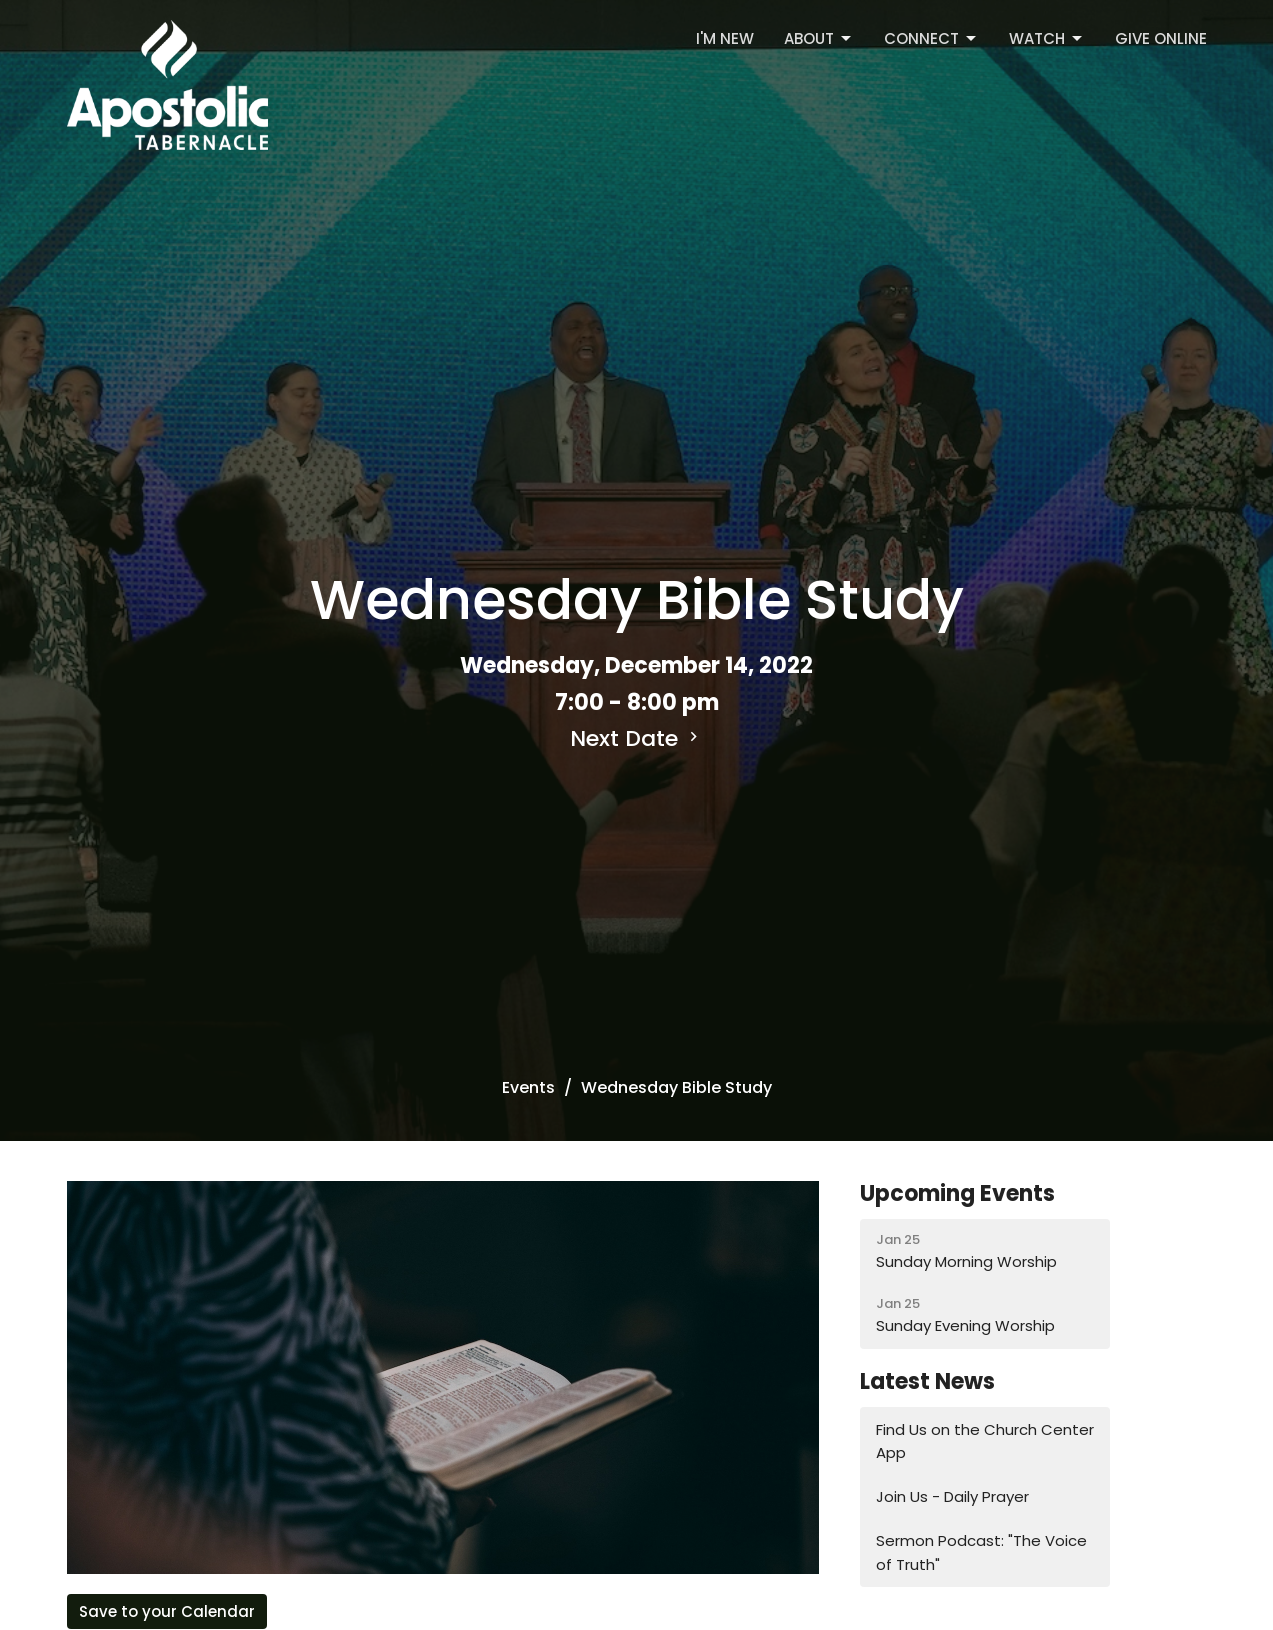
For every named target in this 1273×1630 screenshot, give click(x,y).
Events (528, 1087)
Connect (931, 38)
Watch (1047, 38)
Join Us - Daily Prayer (952, 1496)
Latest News (927, 1381)
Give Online (1161, 38)
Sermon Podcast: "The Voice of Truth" (981, 1552)
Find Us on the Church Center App (985, 1441)
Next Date (636, 738)
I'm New (725, 38)
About (819, 38)
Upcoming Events (957, 1193)
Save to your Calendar (167, 1611)
